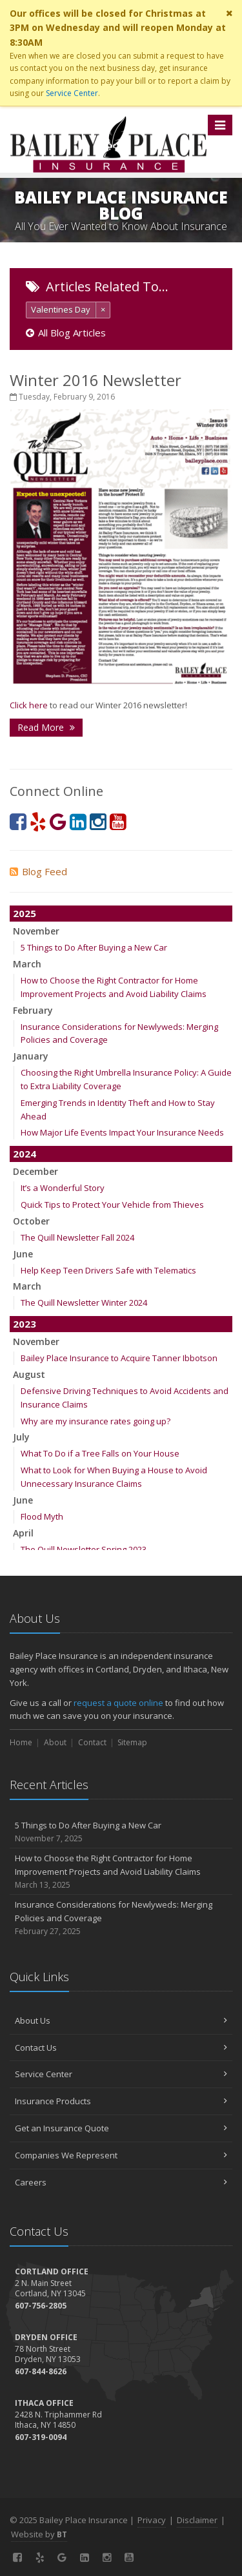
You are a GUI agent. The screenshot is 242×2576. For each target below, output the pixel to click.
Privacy (151, 2520)
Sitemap (132, 1742)
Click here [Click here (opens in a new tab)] (29, 705)
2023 (24, 1323)
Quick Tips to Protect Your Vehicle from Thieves (112, 1204)
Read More (46, 727)
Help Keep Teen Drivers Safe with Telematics (108, 1270)
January (30, 1056)
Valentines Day (60, 309)
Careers (121, 2182)
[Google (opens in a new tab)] (58, 821)
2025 (24, 913)
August (29, 1374)
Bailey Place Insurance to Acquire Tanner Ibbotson (119, 1358)
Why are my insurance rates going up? (95, 1421)
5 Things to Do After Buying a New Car (94, 947)
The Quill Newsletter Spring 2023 (83, 1549)
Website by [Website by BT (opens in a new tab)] (39, 2534)
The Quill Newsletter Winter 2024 (84, 1302)
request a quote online (118, 1703)
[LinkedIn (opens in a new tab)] (78, 821)
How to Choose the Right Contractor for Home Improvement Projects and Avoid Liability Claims (121, 1871)
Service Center (72, 93)
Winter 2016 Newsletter (95, 380)
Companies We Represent (121, 2155)
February (33, 1010)
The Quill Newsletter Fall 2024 (77, 1237)
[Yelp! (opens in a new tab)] (38, 821)
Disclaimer (197, 2520)
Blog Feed (38, 871)
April (23, 1533)
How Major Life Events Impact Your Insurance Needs (122, 1132)
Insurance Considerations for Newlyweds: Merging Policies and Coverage (121, 1918)
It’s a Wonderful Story (63, 1188)
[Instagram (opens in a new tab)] (98, 821)
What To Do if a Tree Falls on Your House (100, 1453)
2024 (24, 1153)
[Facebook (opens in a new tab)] (18, 821)
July (21, 1437)
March (27, 964)
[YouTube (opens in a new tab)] (118, 821)
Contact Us (121, 2047)
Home (21, 1742)
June (23, 1254)
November (36, 931)
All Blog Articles (66, 332)
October (31, 1221)
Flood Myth (42, 1516)
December (35, 1171)
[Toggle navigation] (220, 125)
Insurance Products (121, 2101)
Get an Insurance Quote (121, 2128)
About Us (121, 2020)
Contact (92, 1742)
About (55, 1742)
